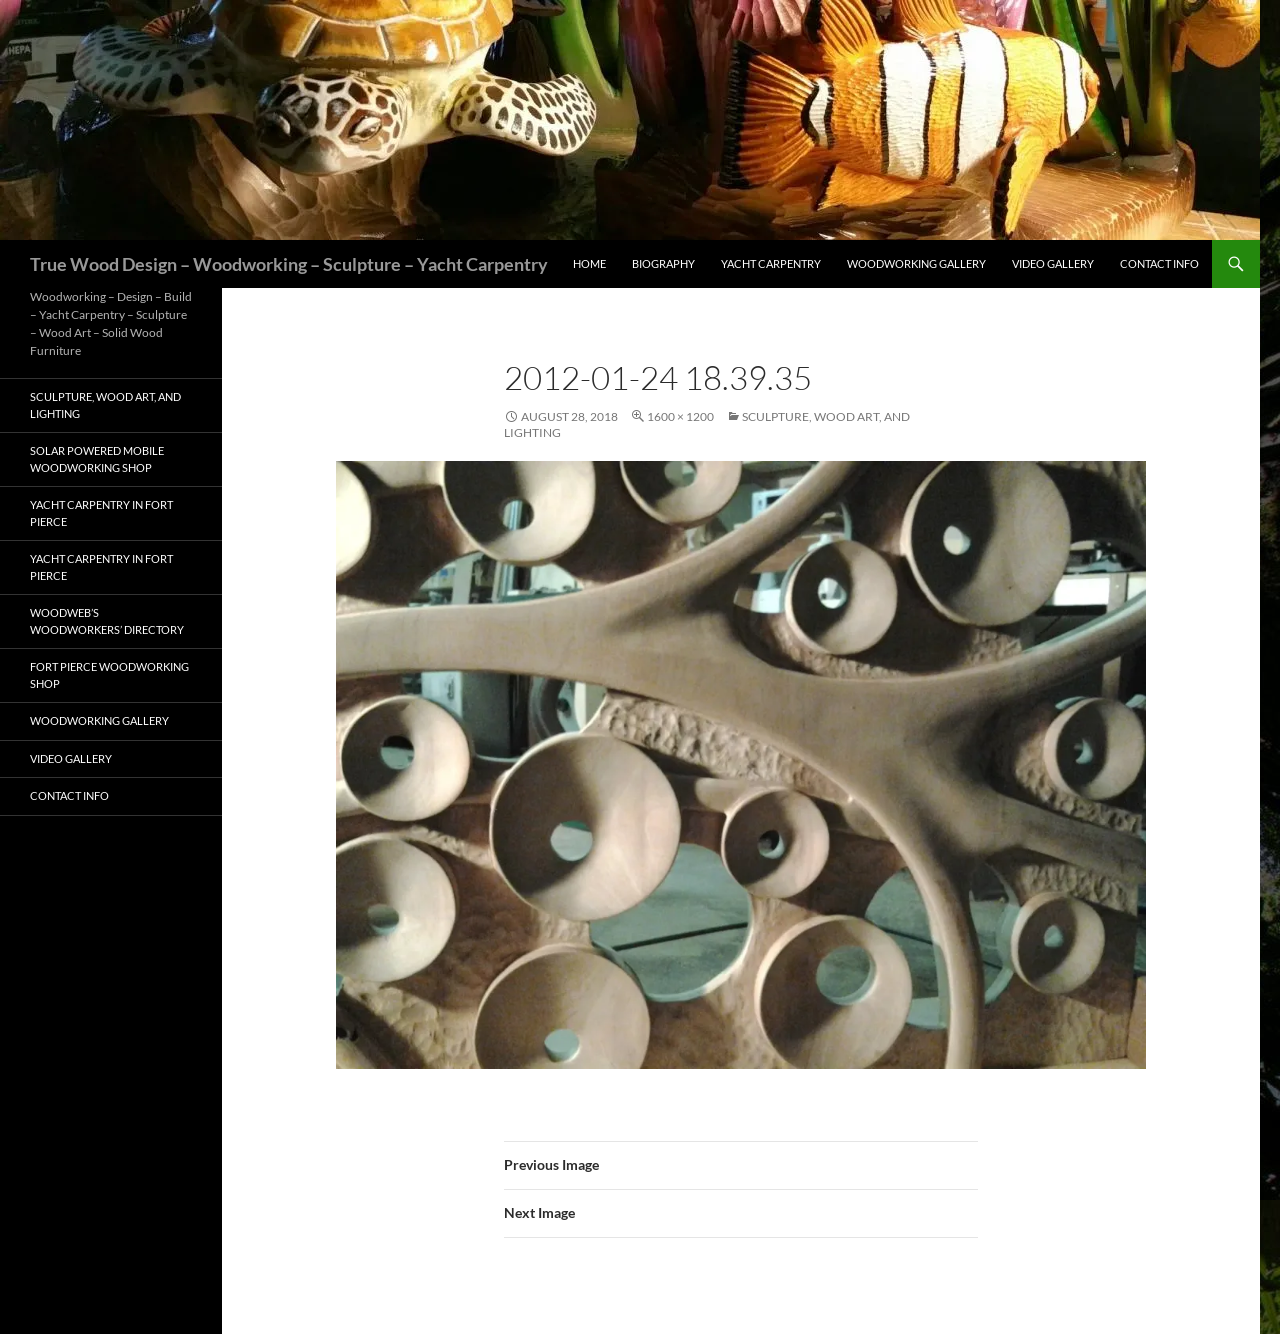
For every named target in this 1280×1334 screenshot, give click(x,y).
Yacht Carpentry (771, 263)
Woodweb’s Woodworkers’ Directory (107, 621)
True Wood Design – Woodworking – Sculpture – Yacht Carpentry (289, 264)
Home (589, 263)
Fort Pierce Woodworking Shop (109, 675)
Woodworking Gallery (916, 263)
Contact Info (1159, 263)
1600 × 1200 (680, 416)
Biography (663, 263)
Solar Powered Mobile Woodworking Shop (97, 459)
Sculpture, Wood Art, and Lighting (105, 405)
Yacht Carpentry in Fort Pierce (101, 513)
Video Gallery (1053, 263)
